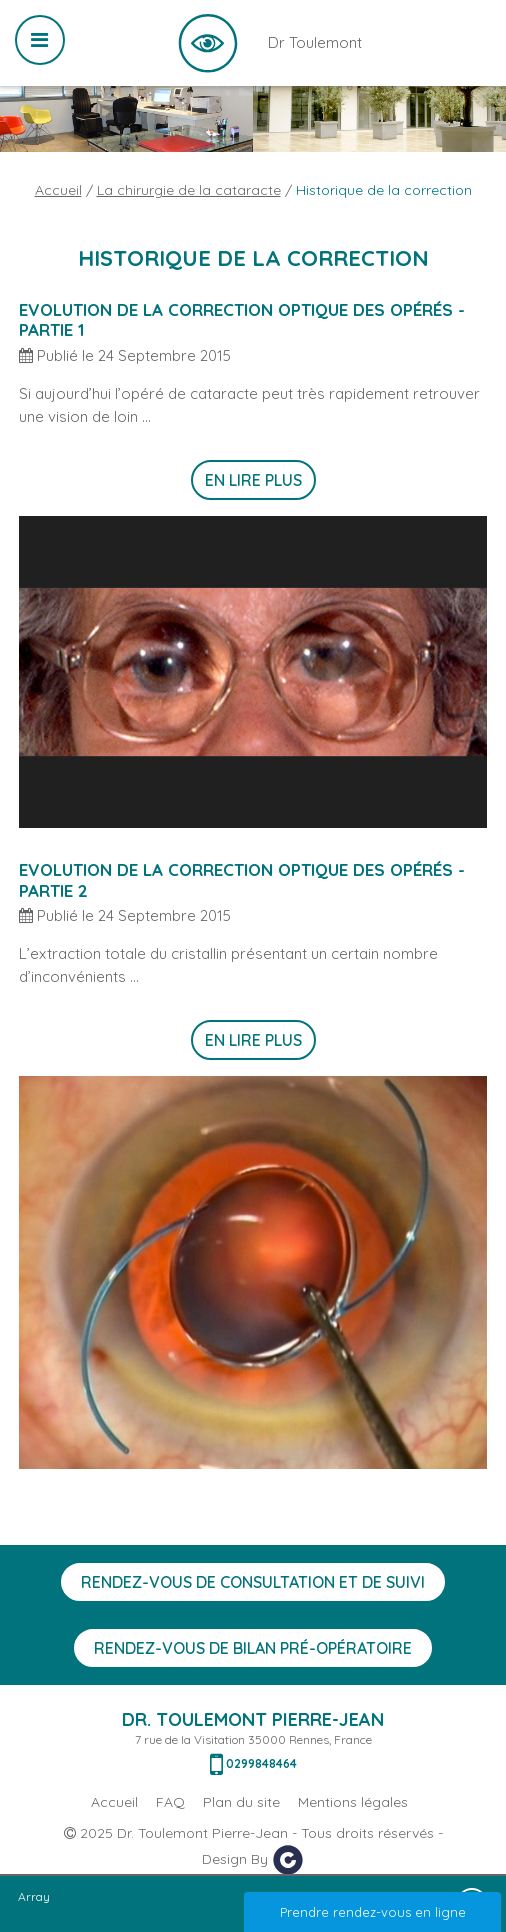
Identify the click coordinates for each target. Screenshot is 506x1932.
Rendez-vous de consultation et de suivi (253, 1582)
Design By (253, 1860)
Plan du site (241, 1802)
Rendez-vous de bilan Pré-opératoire (253, 1648)
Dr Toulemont (208, 43)
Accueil (58, 190)
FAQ (170, 1802)
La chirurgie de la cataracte (189, 190)
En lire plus (253, 480)
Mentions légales (353, 1802)
